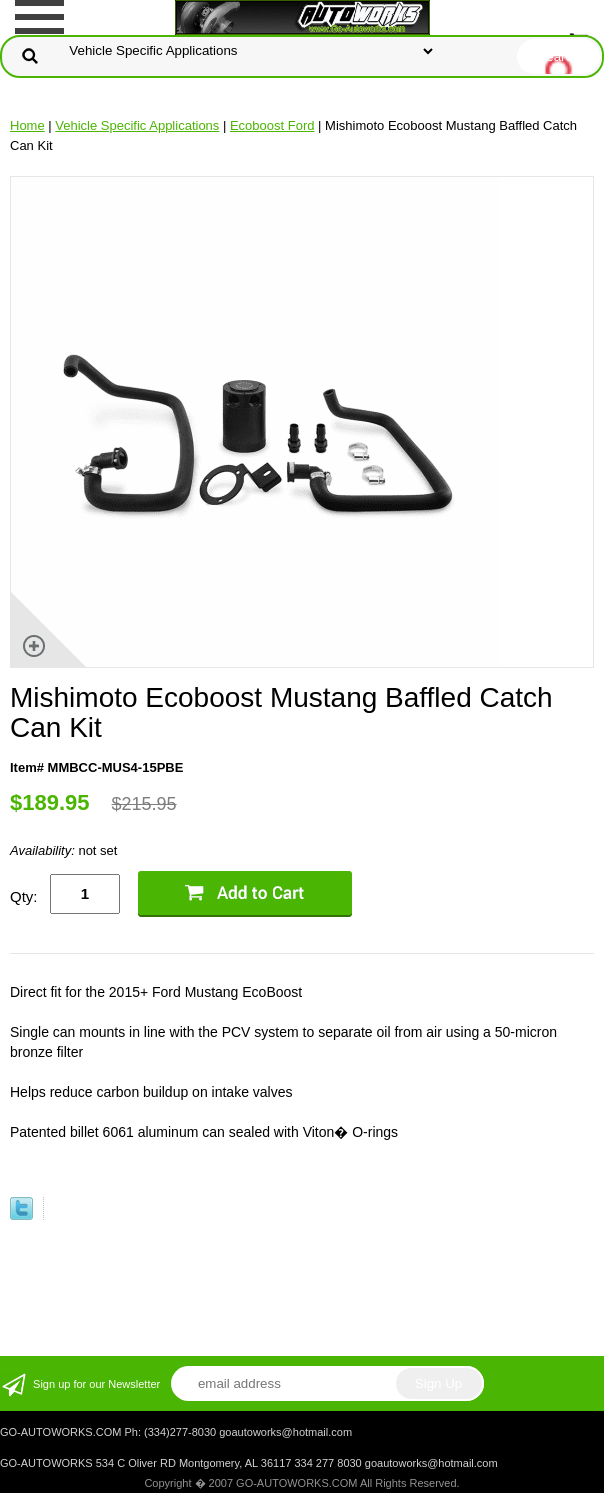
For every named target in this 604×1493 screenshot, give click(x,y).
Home (27, 125)
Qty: (24, 896)
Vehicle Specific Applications (137, 125)
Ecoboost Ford (272, 125)
